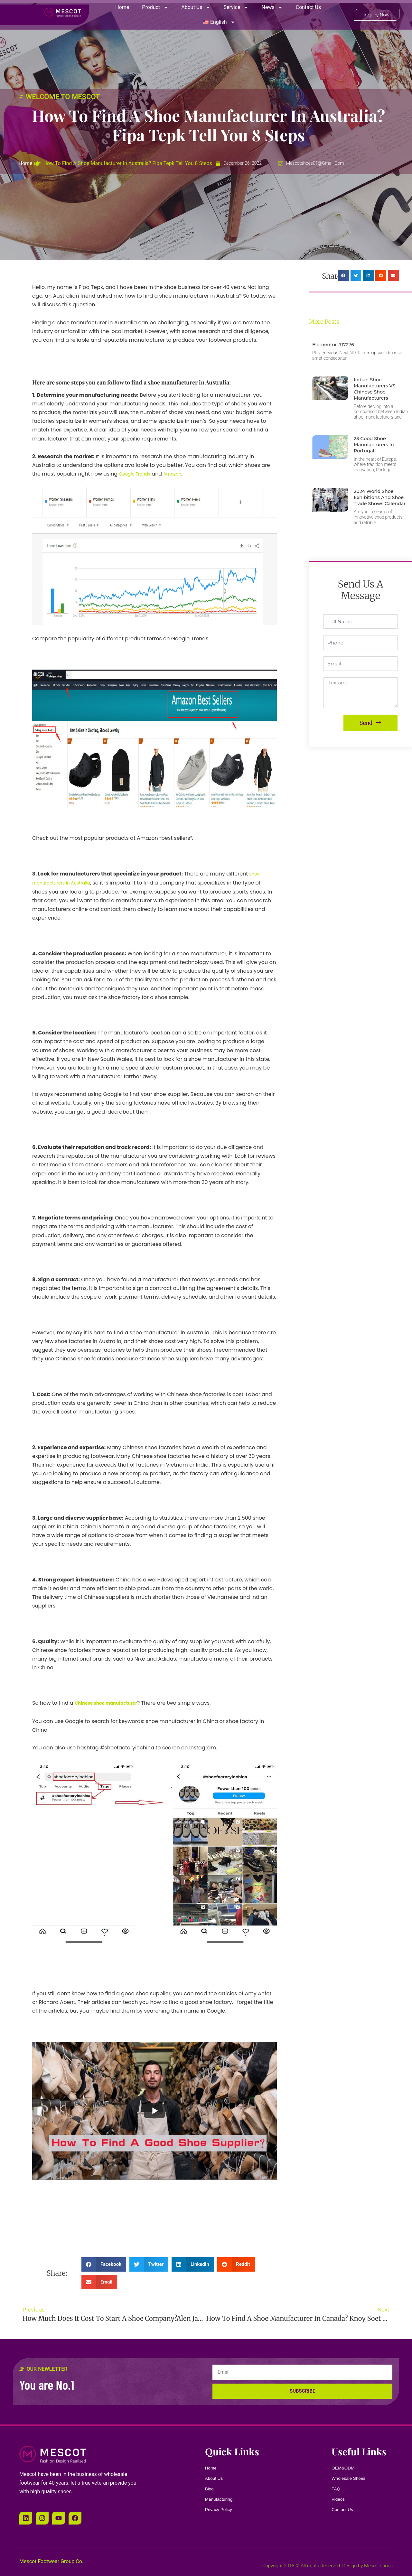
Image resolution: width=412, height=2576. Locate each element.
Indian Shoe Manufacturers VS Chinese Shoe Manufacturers (377, 388)
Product (155, 7)
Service (235, 7)
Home (122, 7)
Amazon (180, 473)
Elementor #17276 (335, 344)
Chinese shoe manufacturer (112, 1702)
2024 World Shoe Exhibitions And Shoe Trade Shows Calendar (377, 500)
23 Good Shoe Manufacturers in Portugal (376, 444)
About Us (196, 7)
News (272, 7)
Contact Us (308, 7)
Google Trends (137, 473)
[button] (103, 2263)
